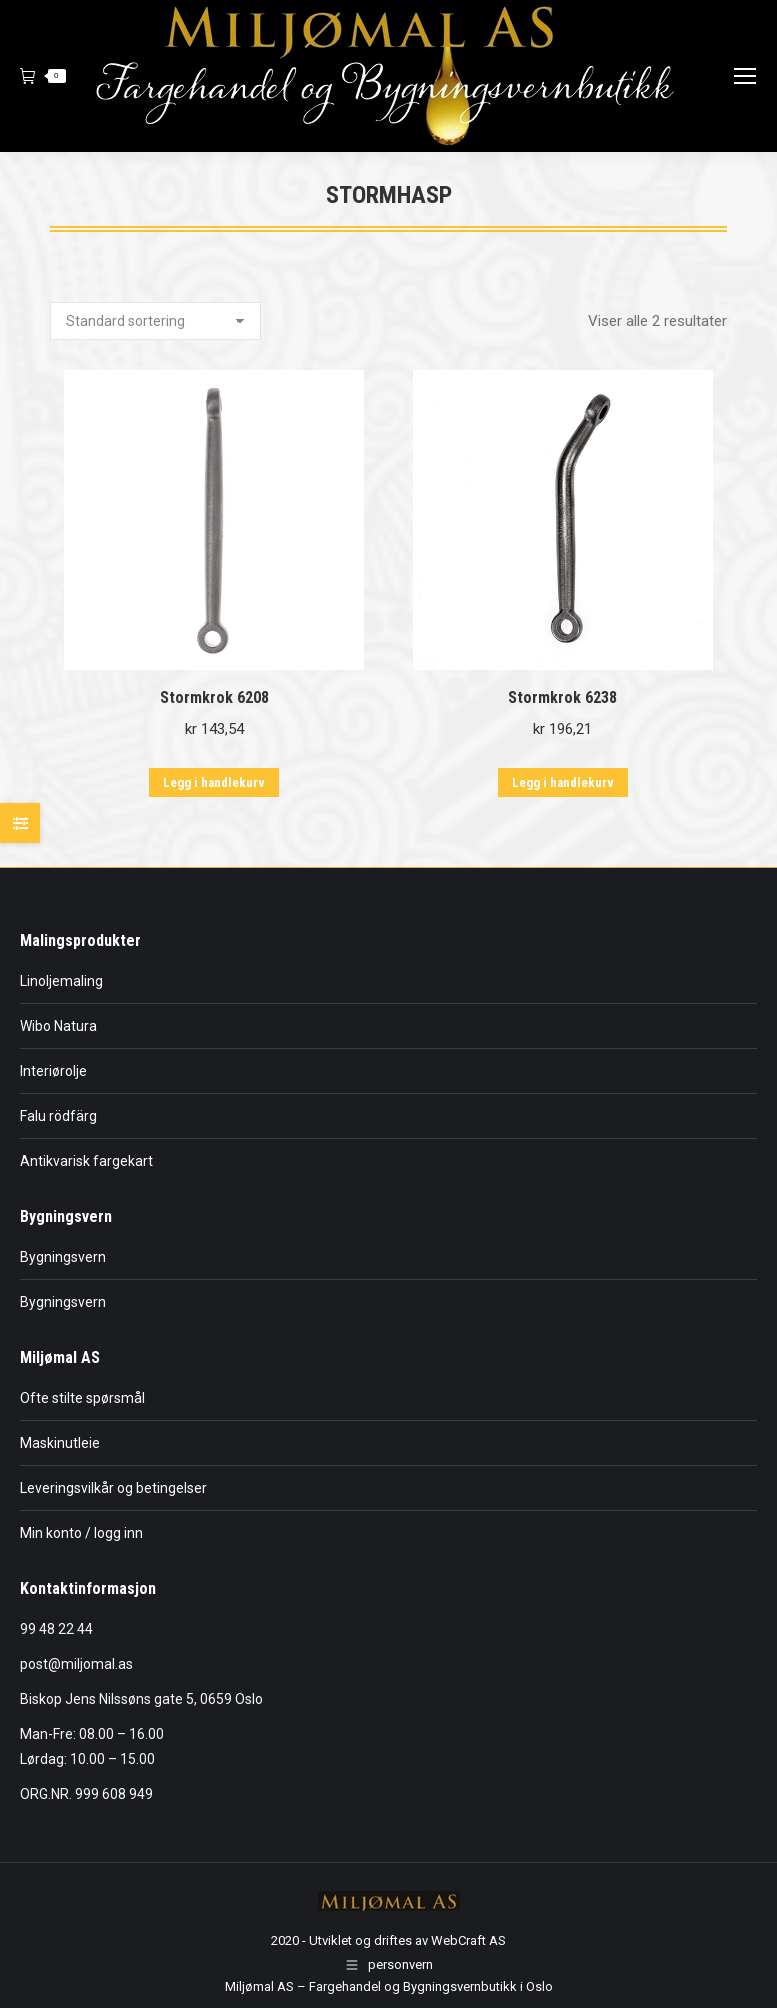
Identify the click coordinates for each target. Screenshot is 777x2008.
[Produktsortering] (155, 321)
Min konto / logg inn (81, 1533)
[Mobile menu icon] (745, 76)
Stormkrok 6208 (214, 697)
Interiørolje (53, 1071)
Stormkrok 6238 (562, 697)
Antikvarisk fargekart (86, 1161)
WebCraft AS (468, 1940)
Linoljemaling (61, 981)
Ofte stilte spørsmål (82, 1398)
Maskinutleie (60, 1443)
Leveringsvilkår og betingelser (113, 1488)
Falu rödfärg (58, 1116)
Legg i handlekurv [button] (214, 782)
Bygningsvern (63, 1257)
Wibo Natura (58, 1026)
